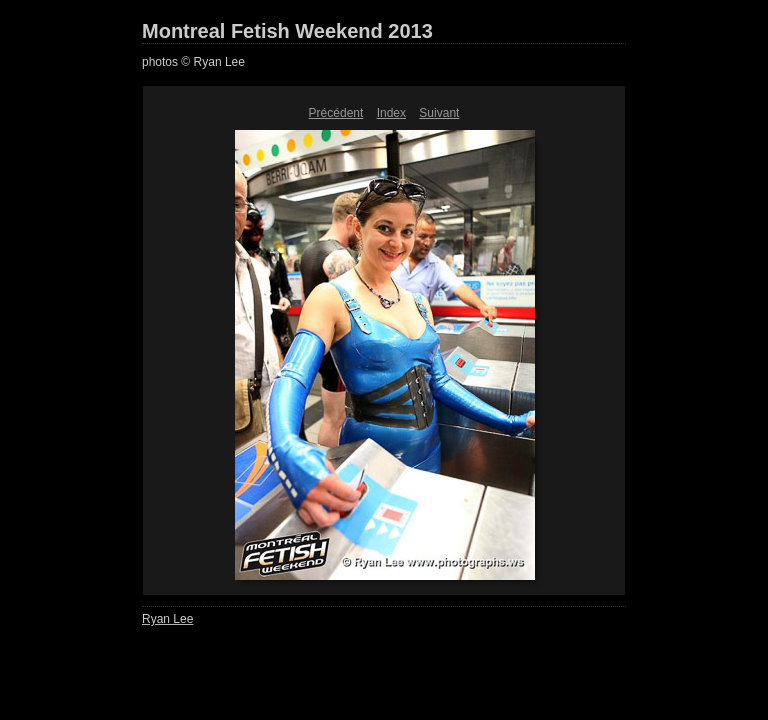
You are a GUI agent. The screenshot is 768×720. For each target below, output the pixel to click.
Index (391, 113)
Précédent (336, 113)
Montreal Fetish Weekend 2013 (287, 31)
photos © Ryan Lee (193, 62)
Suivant (439, 113)
